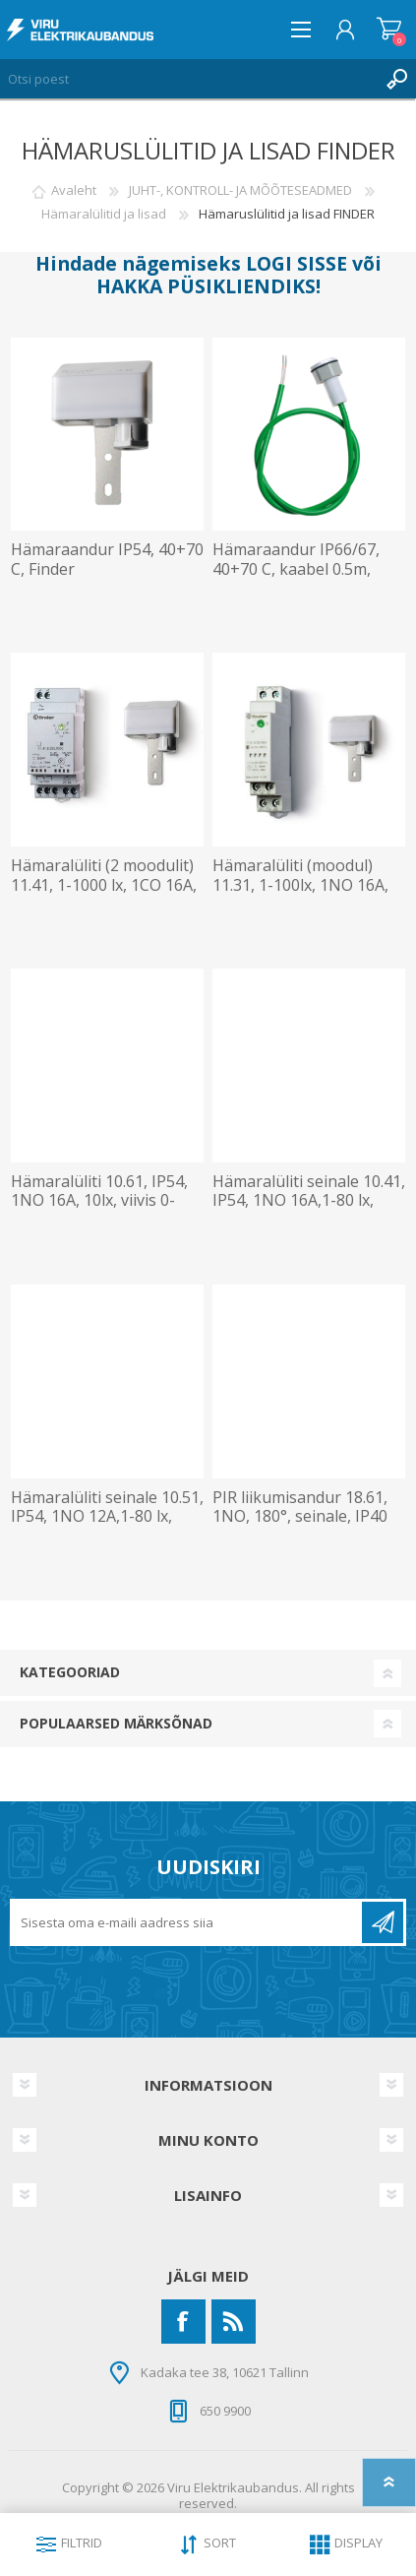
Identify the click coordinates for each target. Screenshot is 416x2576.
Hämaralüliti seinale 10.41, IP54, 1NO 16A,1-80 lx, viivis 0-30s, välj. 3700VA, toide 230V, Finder (308, 1210)
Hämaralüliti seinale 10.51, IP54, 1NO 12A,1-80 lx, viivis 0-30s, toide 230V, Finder (107, 1526)
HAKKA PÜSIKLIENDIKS (206, 286)
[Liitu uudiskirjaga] (187, 1922)
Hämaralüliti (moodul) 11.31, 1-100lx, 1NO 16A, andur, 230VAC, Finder (300, 884)
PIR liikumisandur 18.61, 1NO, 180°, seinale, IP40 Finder (299, 1516)
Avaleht (73, 190)
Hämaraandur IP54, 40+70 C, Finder (107, 559)
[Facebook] (183, 2321)
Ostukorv (389, 29)
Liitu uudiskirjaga (382, 1922)
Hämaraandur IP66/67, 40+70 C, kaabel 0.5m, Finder (296, 568)
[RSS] (233, 2321)
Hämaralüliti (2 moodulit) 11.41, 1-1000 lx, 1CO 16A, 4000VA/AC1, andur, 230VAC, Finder (104, 894)
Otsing (396, 78)
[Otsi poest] (188, 78)
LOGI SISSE (296, 263)
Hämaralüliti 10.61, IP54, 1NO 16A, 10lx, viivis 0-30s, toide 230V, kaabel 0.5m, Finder (99, 1210)
